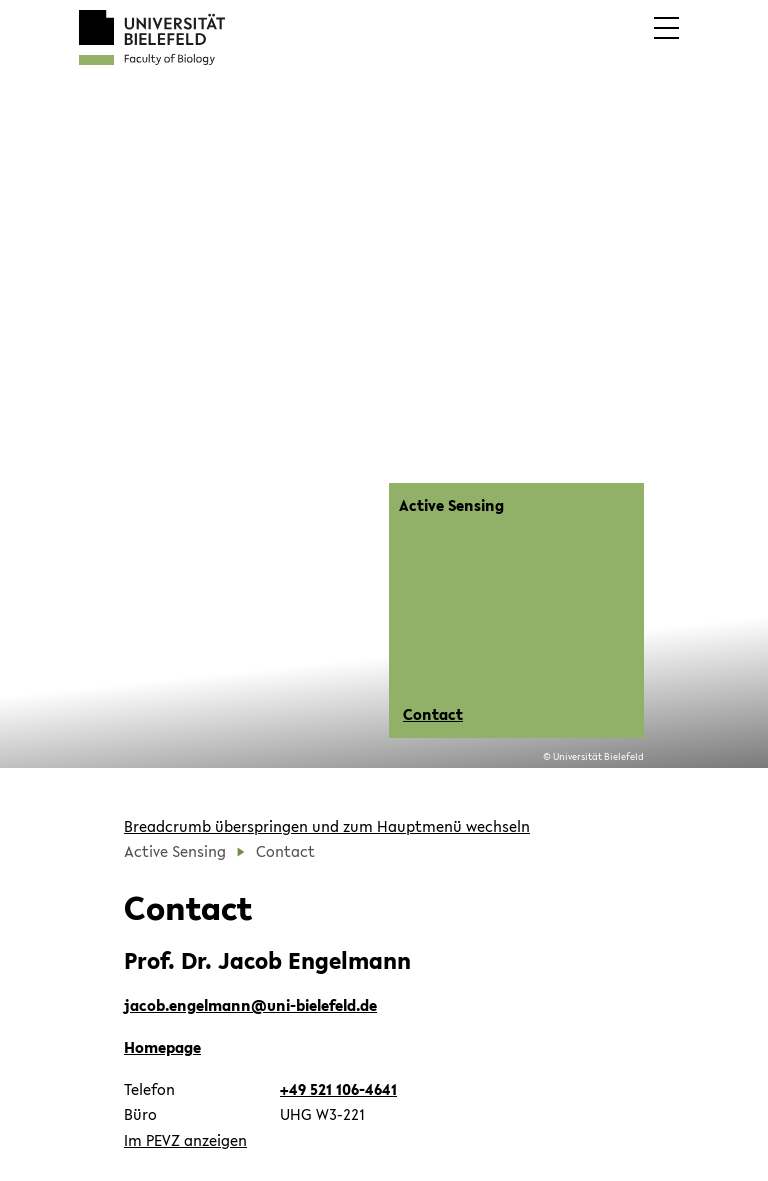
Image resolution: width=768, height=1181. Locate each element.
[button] (666, 42)
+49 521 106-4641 (338, 1089)
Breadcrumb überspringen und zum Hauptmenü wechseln (327, 826)
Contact (433, 714)
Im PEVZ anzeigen (185, 1140)
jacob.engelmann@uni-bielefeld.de (250, 1005)
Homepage (162, 1047)
